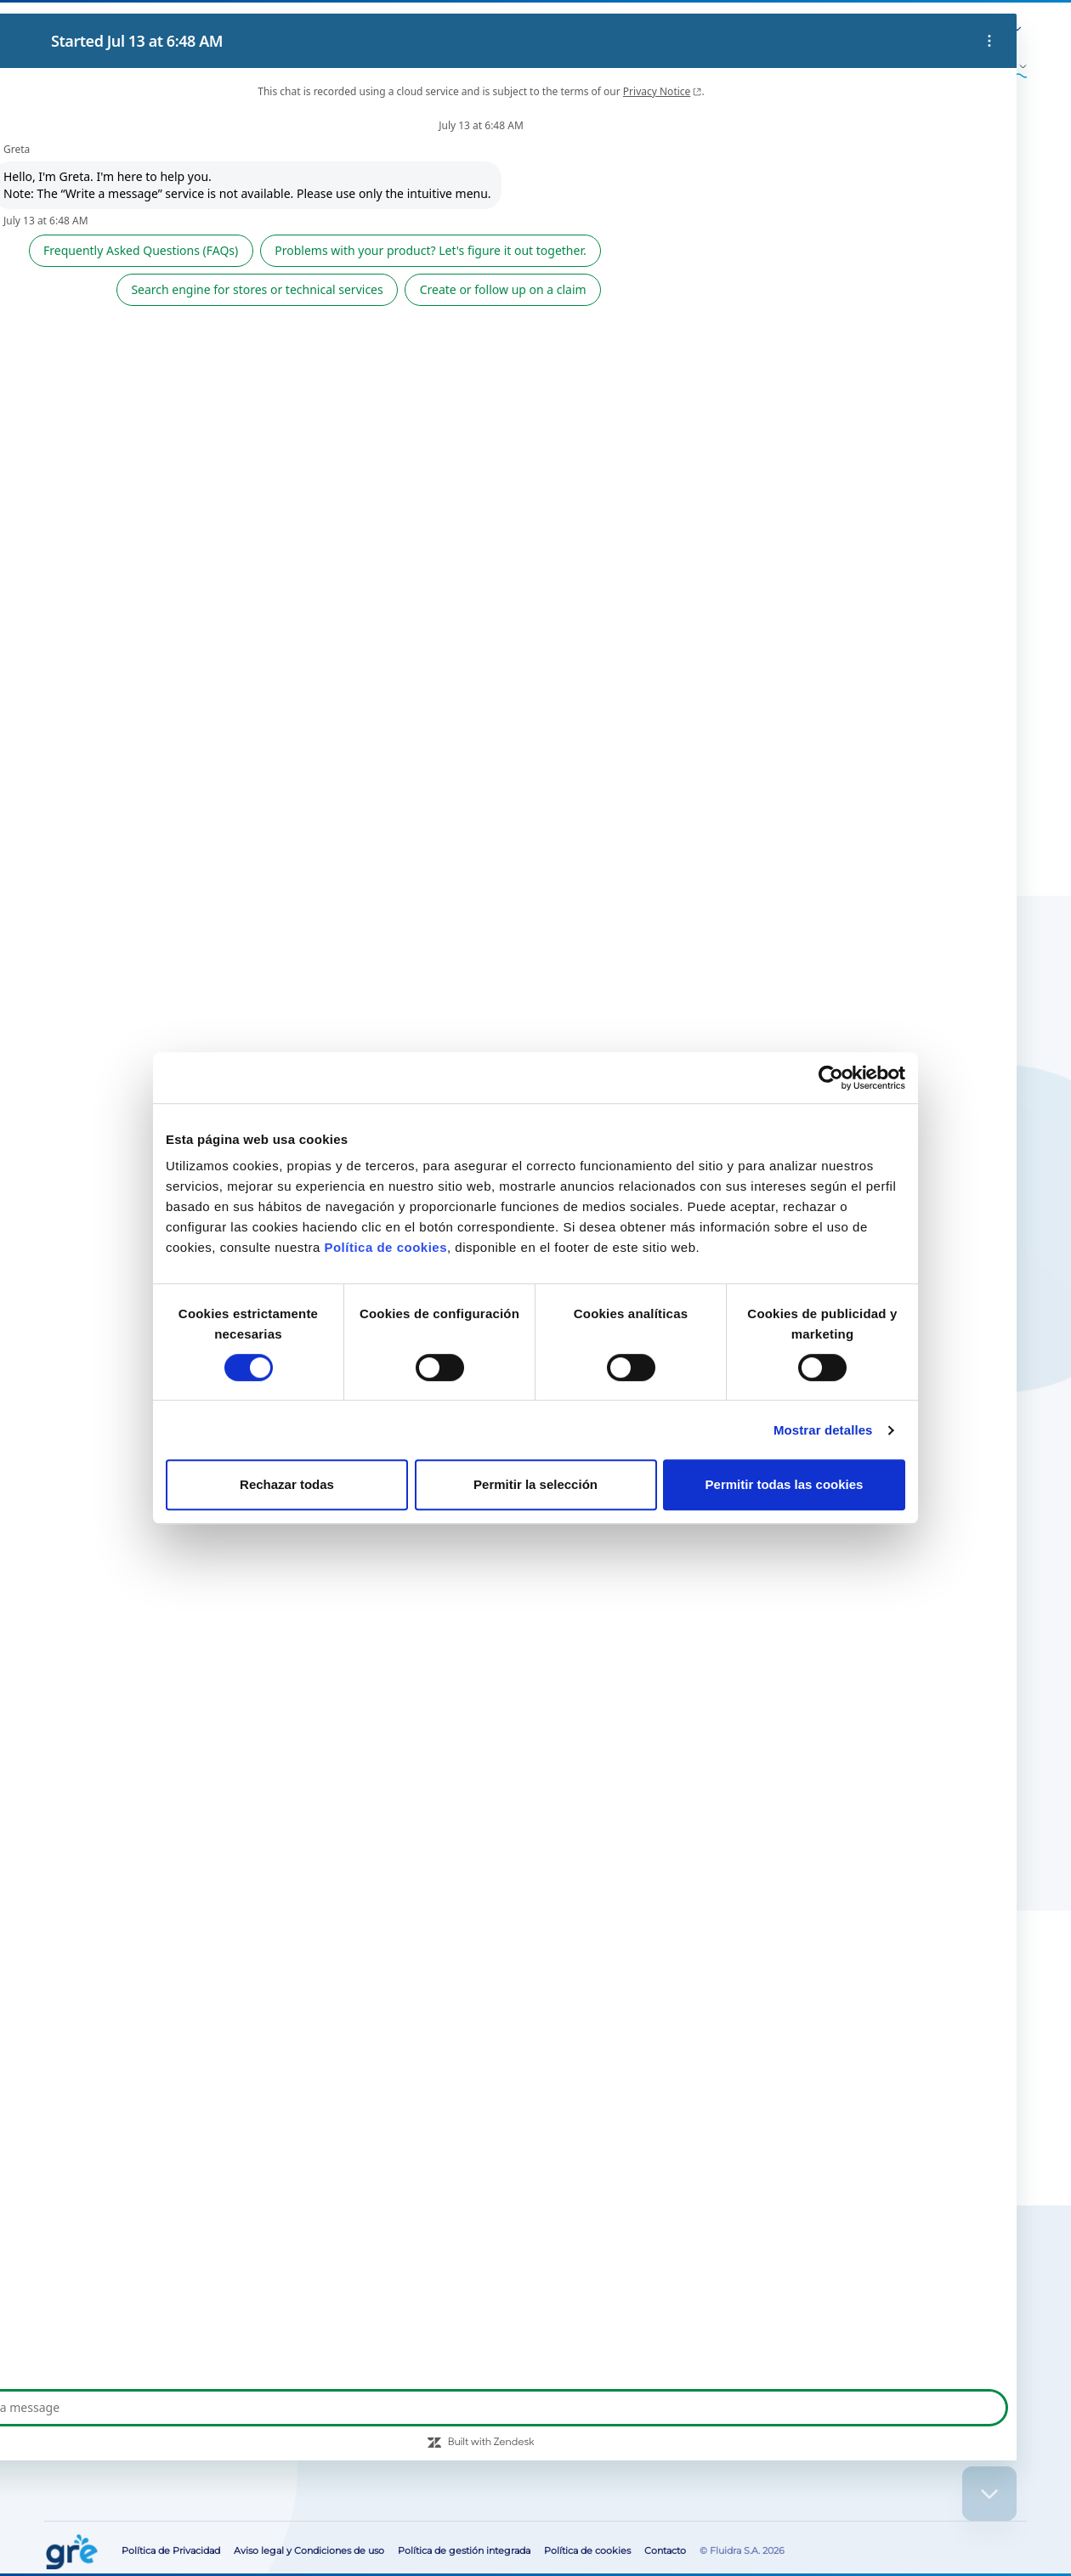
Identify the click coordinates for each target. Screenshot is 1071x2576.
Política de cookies (385, 1247)
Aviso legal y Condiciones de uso (309, 2550)
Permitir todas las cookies (785, 1484)
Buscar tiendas (663, 421)
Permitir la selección (535, 1484)
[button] (968, 30)
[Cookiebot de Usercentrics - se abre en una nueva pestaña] (830, 1077)
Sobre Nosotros (599, 30)
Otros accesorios (212, 161)
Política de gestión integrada (464, 2550)
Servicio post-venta (722, 30)
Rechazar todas (287, 1484)
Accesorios (109, 161)
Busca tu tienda (171, 2310)
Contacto (916, 30)
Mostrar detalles (823, 1430)
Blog (656, 30)
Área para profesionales (830, 30)
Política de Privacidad (171, 2550)
